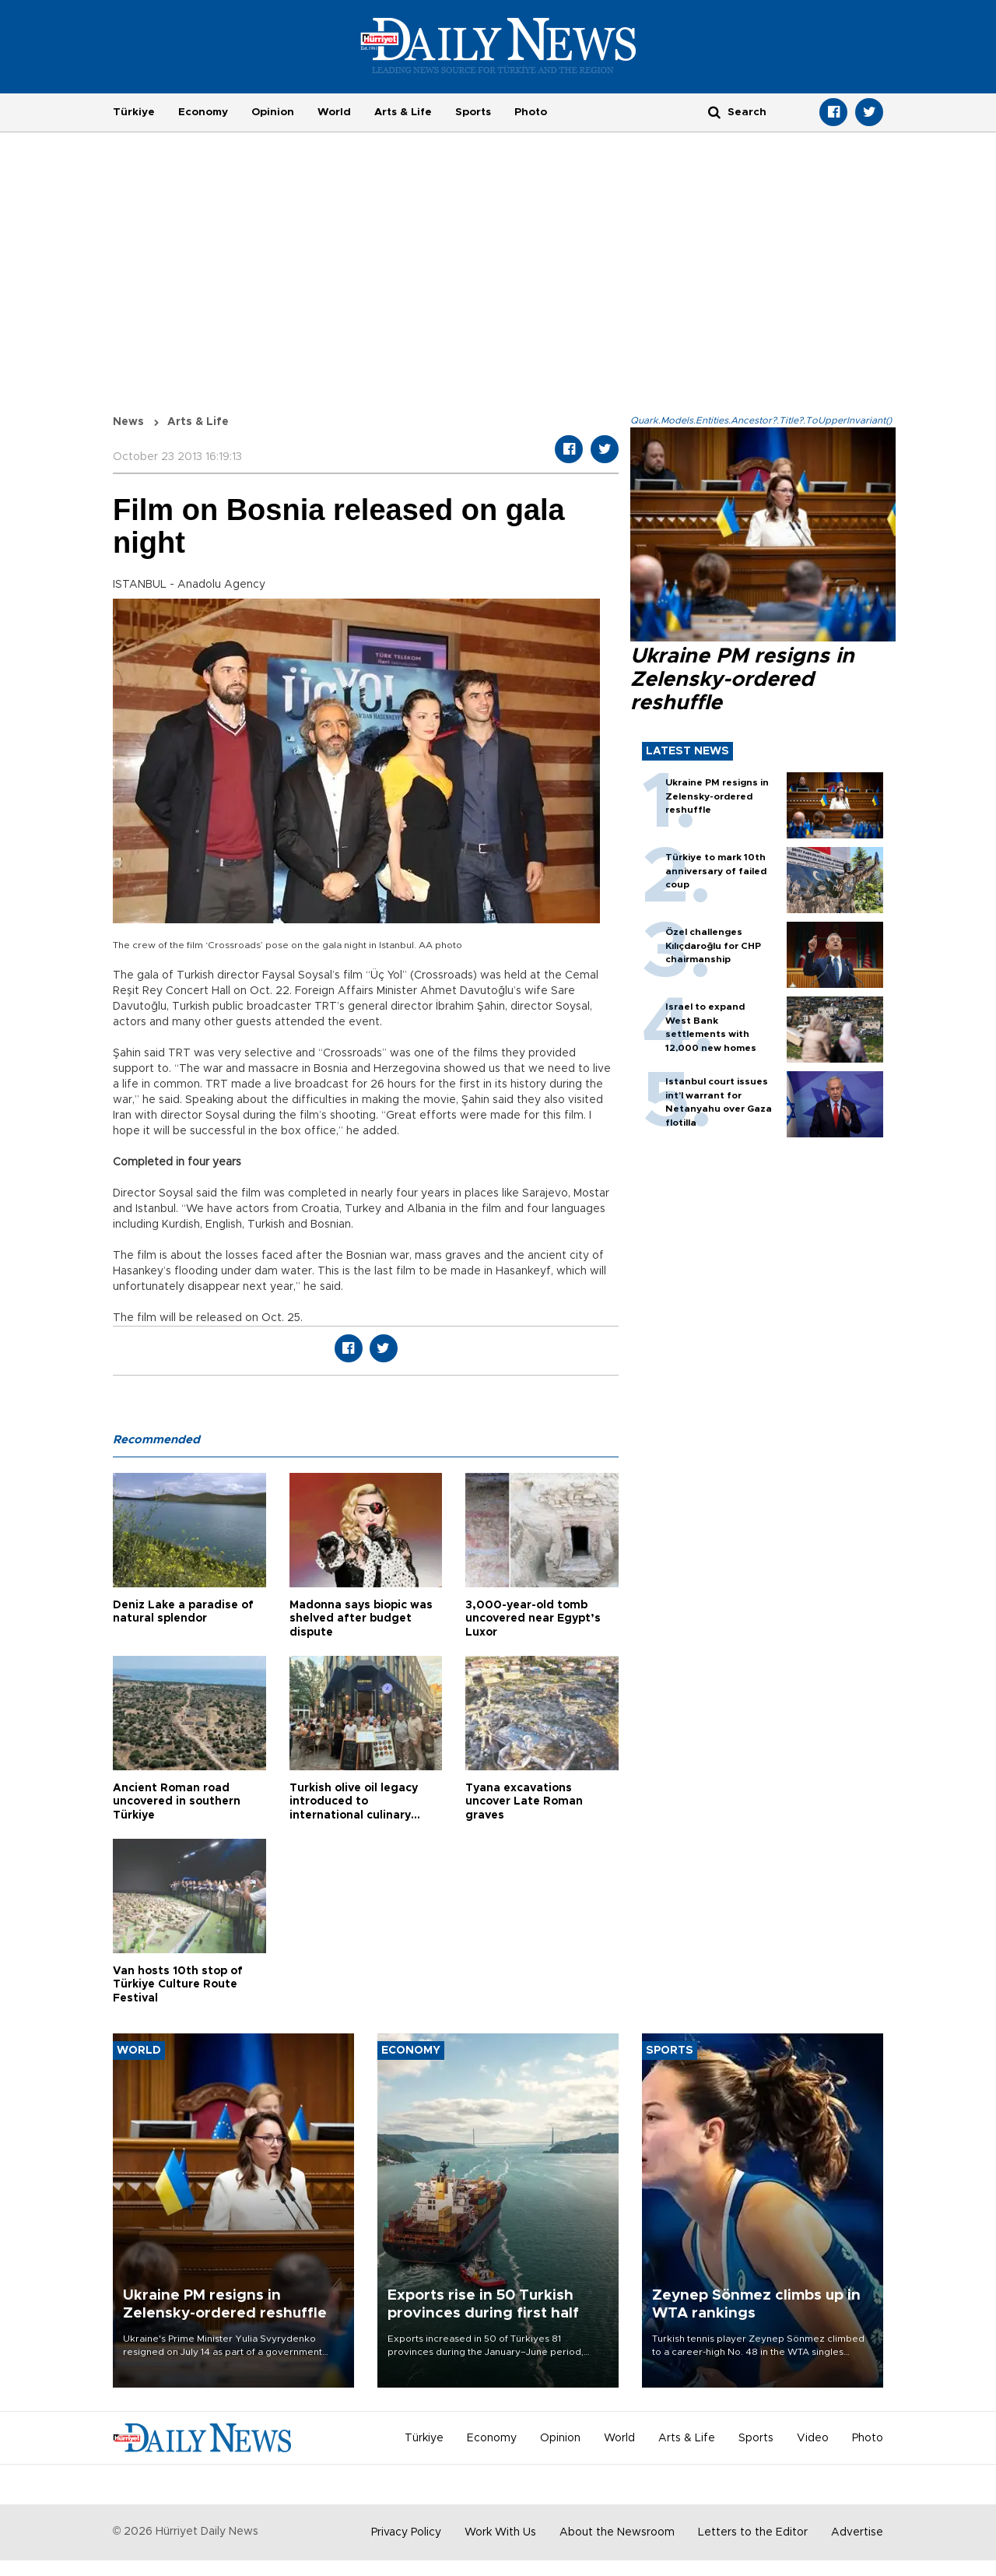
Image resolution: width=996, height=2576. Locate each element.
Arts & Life (403, 112)
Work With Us (500, 2532)
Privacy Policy (406, 2532)
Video (813, 2438)
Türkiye (134, 112)
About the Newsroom (617, 2532)
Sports (473, 112)
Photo (530, 112)
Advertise (857, 2532)
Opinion (272, 112)
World (334, 112)
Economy (203, 112)
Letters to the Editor (753, 2532)
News (128, 421)
